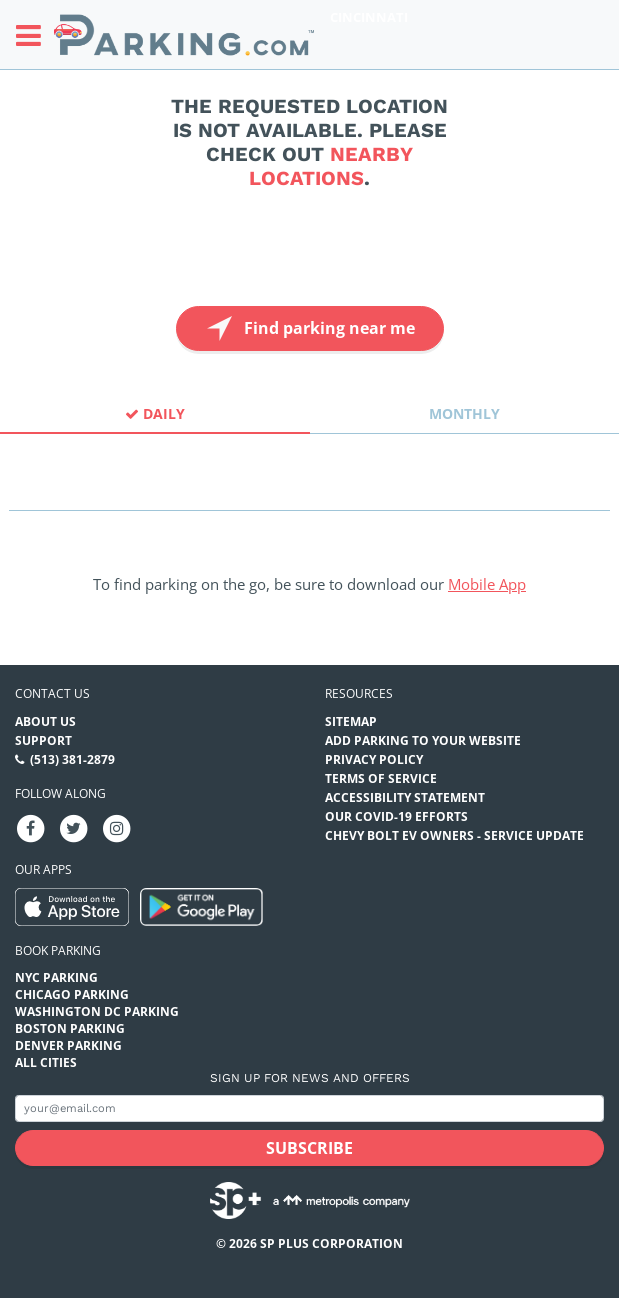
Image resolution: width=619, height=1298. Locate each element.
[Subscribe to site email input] (309, 1108)
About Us (45, 721)
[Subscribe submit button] (309, 1148)
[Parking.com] (184, 34)
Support (43, 740)
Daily (155, 413)
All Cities (46, 1062)
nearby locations (331, 166)
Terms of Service (381, 778)
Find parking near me (308, 328)
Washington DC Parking (97, 1011)
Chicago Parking (72, 994)
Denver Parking (68, 1045)
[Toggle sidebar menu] (34, 35)
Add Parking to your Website (423, 740)
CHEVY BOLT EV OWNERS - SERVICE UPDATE (454, 835)
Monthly (464, 413)
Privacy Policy (374, 759)
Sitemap (351, 721)
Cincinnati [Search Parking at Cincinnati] (369, 17)
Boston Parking (70, 1028)
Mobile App (487, 584)
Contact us (52, 693)
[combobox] (309, 492)
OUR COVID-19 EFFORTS (396, 816)
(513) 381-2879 (72, 759)
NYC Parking (56, 977)
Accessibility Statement (405, 797)
